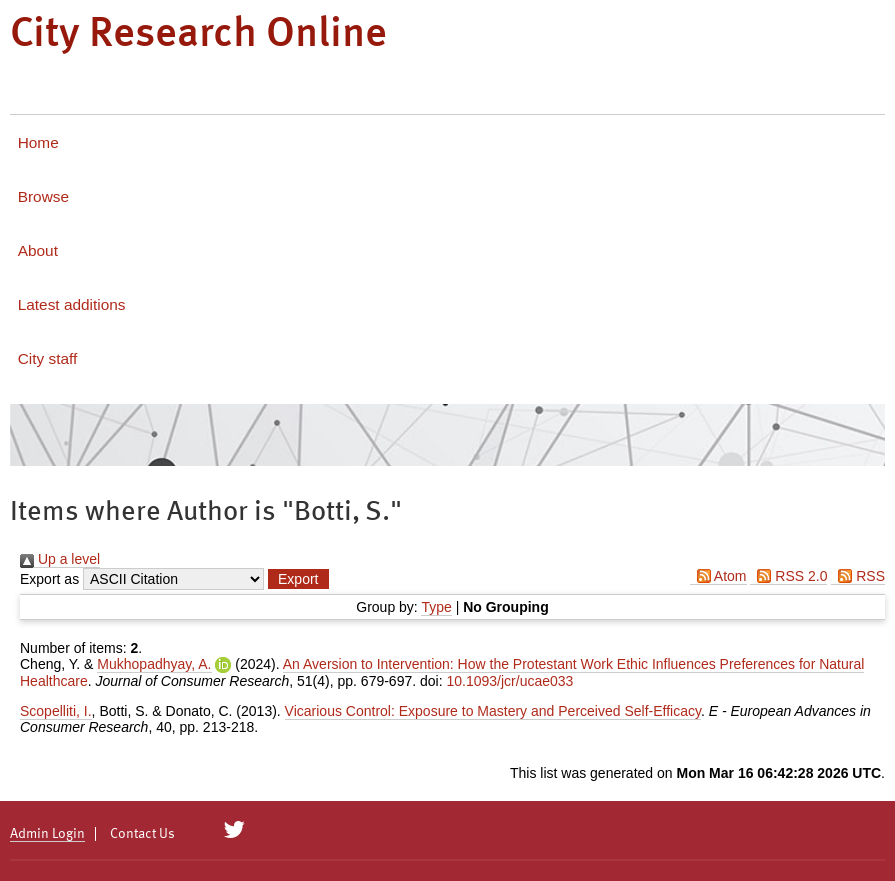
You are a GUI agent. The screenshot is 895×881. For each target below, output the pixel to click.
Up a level (60, 559)
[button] (298, 579)
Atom (718, 576)
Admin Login (47, 834)
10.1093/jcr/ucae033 (509, 681)
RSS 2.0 (788, 576)
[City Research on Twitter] (234, 830)
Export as (49, 579)
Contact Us (142, 834)
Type (436, 607)
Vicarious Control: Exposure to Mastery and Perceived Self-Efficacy (493, 711)
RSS (858, 576)
